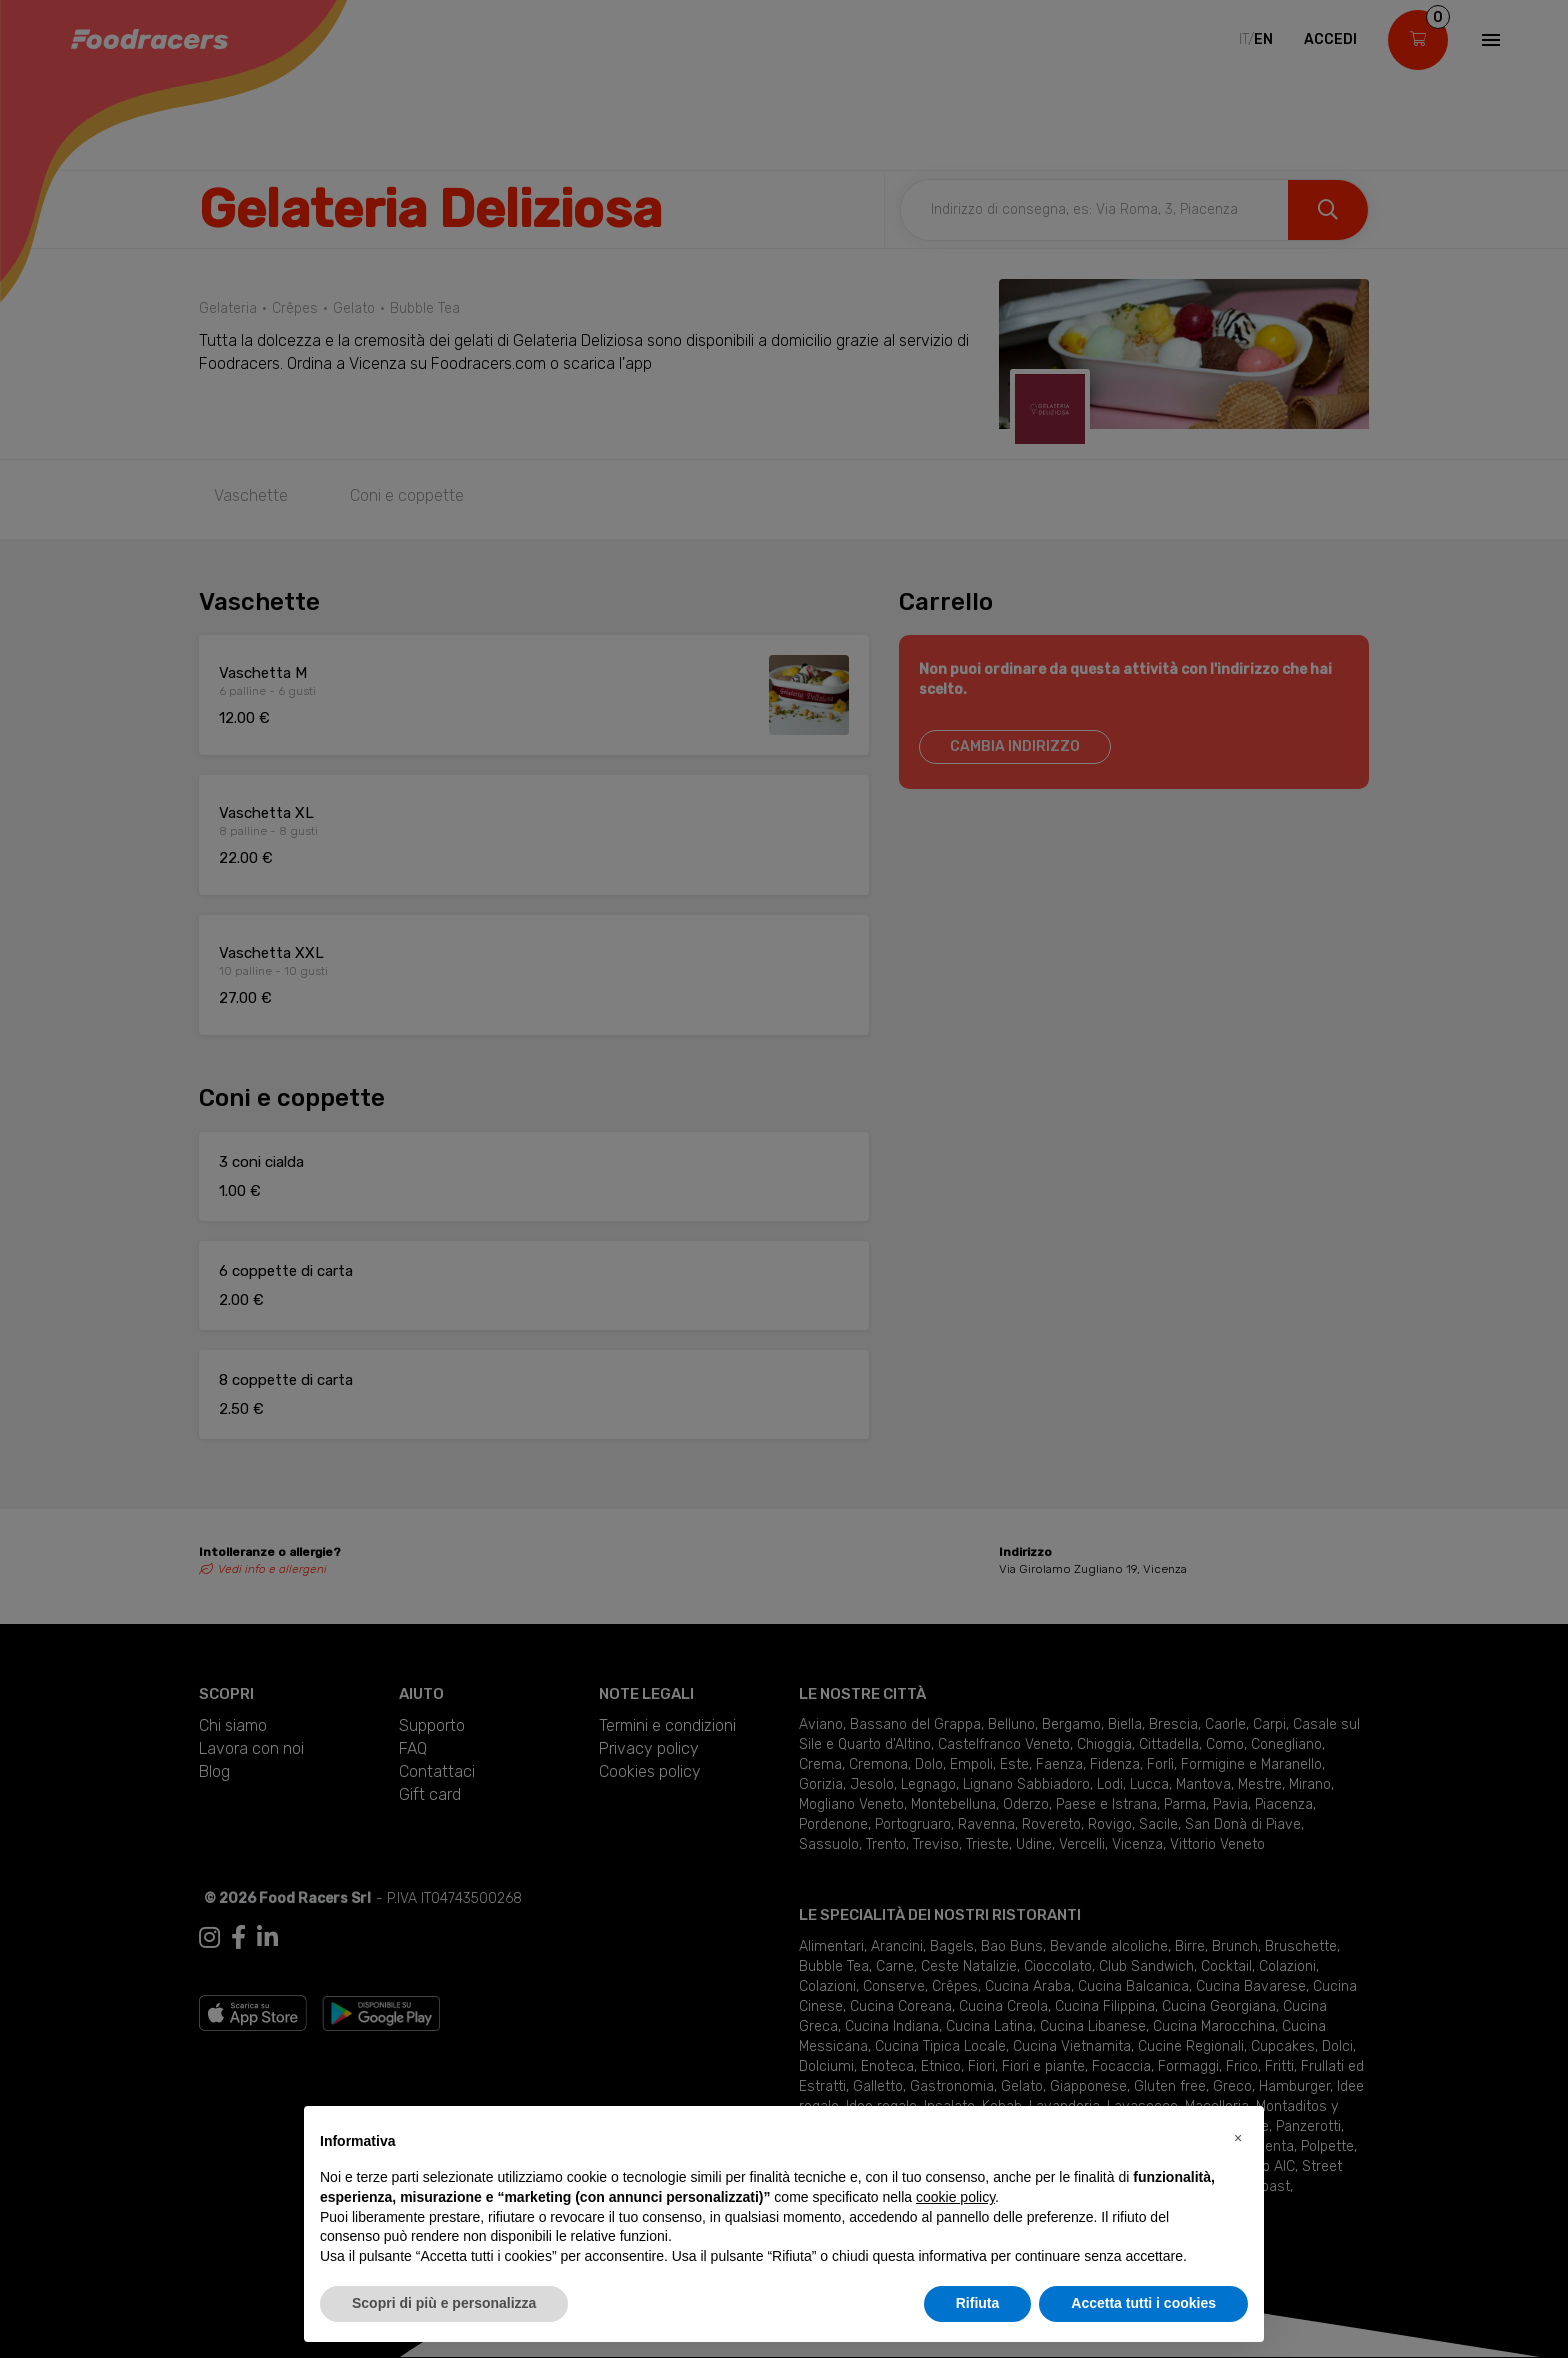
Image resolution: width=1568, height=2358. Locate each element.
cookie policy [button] (955, 2197)
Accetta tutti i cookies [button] (1143, 2303)
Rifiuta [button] (978, 2303)
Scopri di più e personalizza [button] (444, 2303)
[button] (1238, 2138)
